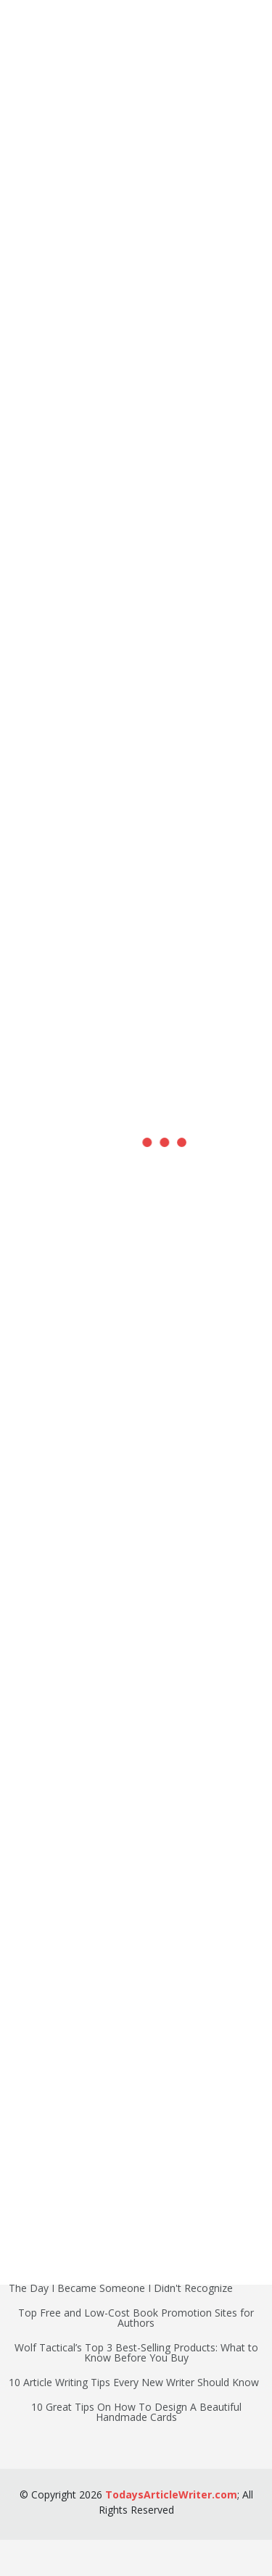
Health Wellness (46, 2105)
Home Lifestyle (44, 2203)
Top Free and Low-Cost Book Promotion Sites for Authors (136, 2318)
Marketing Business (55, 2179)
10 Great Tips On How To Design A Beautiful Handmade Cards (136, 2412)
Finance (27, 2080)
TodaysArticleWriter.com (171, 2494)
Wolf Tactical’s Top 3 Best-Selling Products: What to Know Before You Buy (136, 2353)
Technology (36, 2056)
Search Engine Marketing (67, 2006)
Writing (25, 2031)
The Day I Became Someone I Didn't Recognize (121, 2288)
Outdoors (31, 2154)
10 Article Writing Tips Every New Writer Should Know (134, 2382)
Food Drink (35, 2130)
